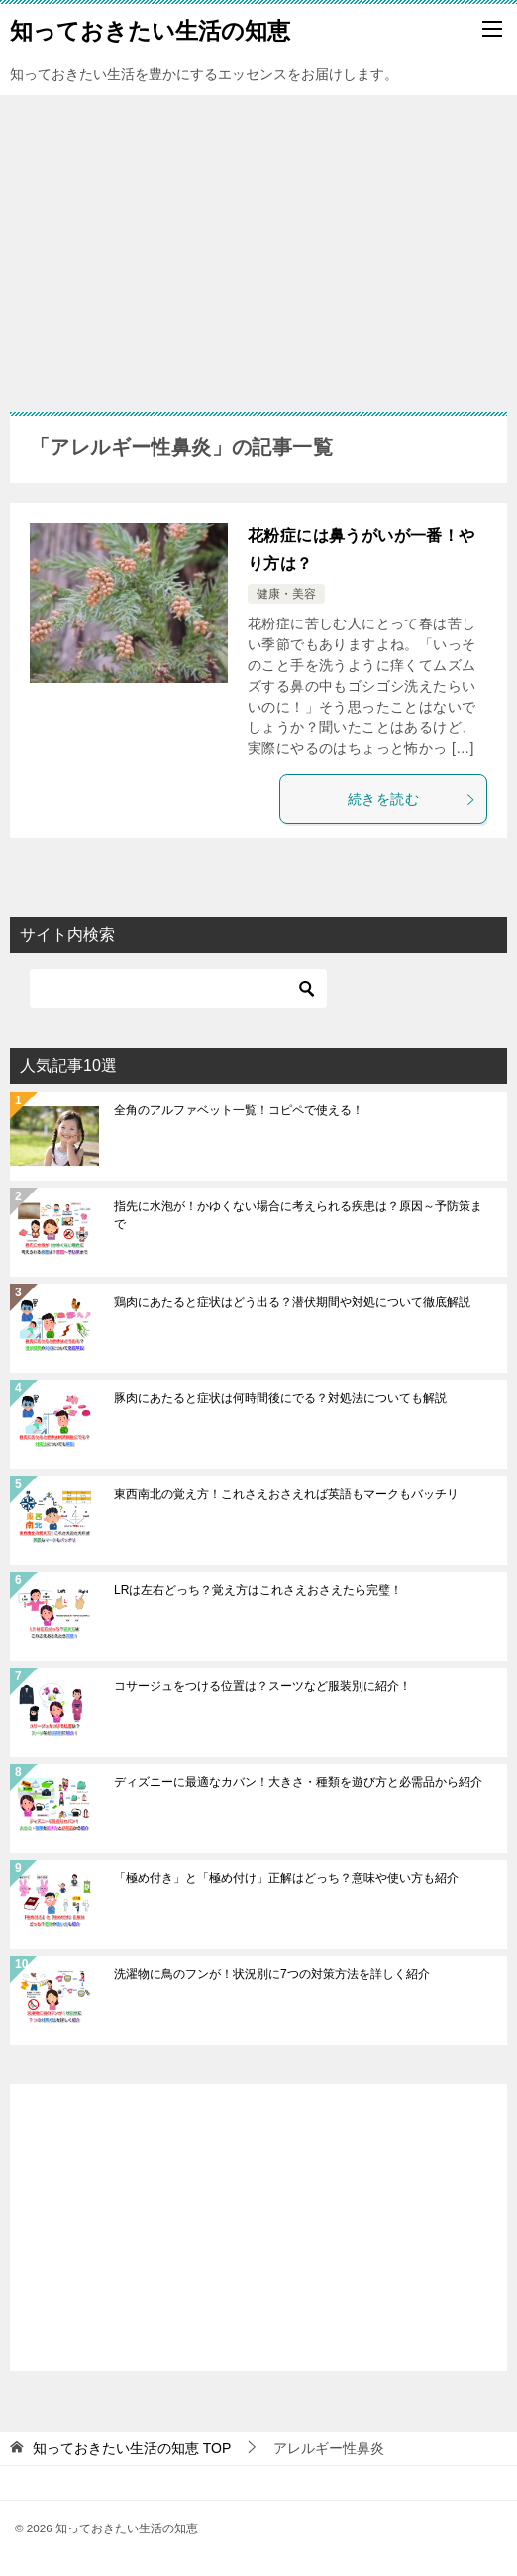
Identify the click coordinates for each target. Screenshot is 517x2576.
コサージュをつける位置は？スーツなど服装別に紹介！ (262, 1686)
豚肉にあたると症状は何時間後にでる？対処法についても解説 (280, 1398)
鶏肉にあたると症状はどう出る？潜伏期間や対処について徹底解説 (292, 1302)
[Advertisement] (258, 243)
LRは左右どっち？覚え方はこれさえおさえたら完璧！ (258, 1590)
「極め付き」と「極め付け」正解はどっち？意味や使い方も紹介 (286, 1878)
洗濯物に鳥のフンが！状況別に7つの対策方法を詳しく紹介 (272, 1974)
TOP (132, 2448)
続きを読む (412, 799)
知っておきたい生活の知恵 (150, 29)
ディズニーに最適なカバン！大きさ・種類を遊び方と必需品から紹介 (298, 1782)
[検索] (178, 988)
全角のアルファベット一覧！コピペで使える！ (238, 1110)
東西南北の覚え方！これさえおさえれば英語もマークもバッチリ (286, 1494)
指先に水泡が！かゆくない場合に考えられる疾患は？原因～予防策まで (298, 1215)
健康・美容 (286, 594)
